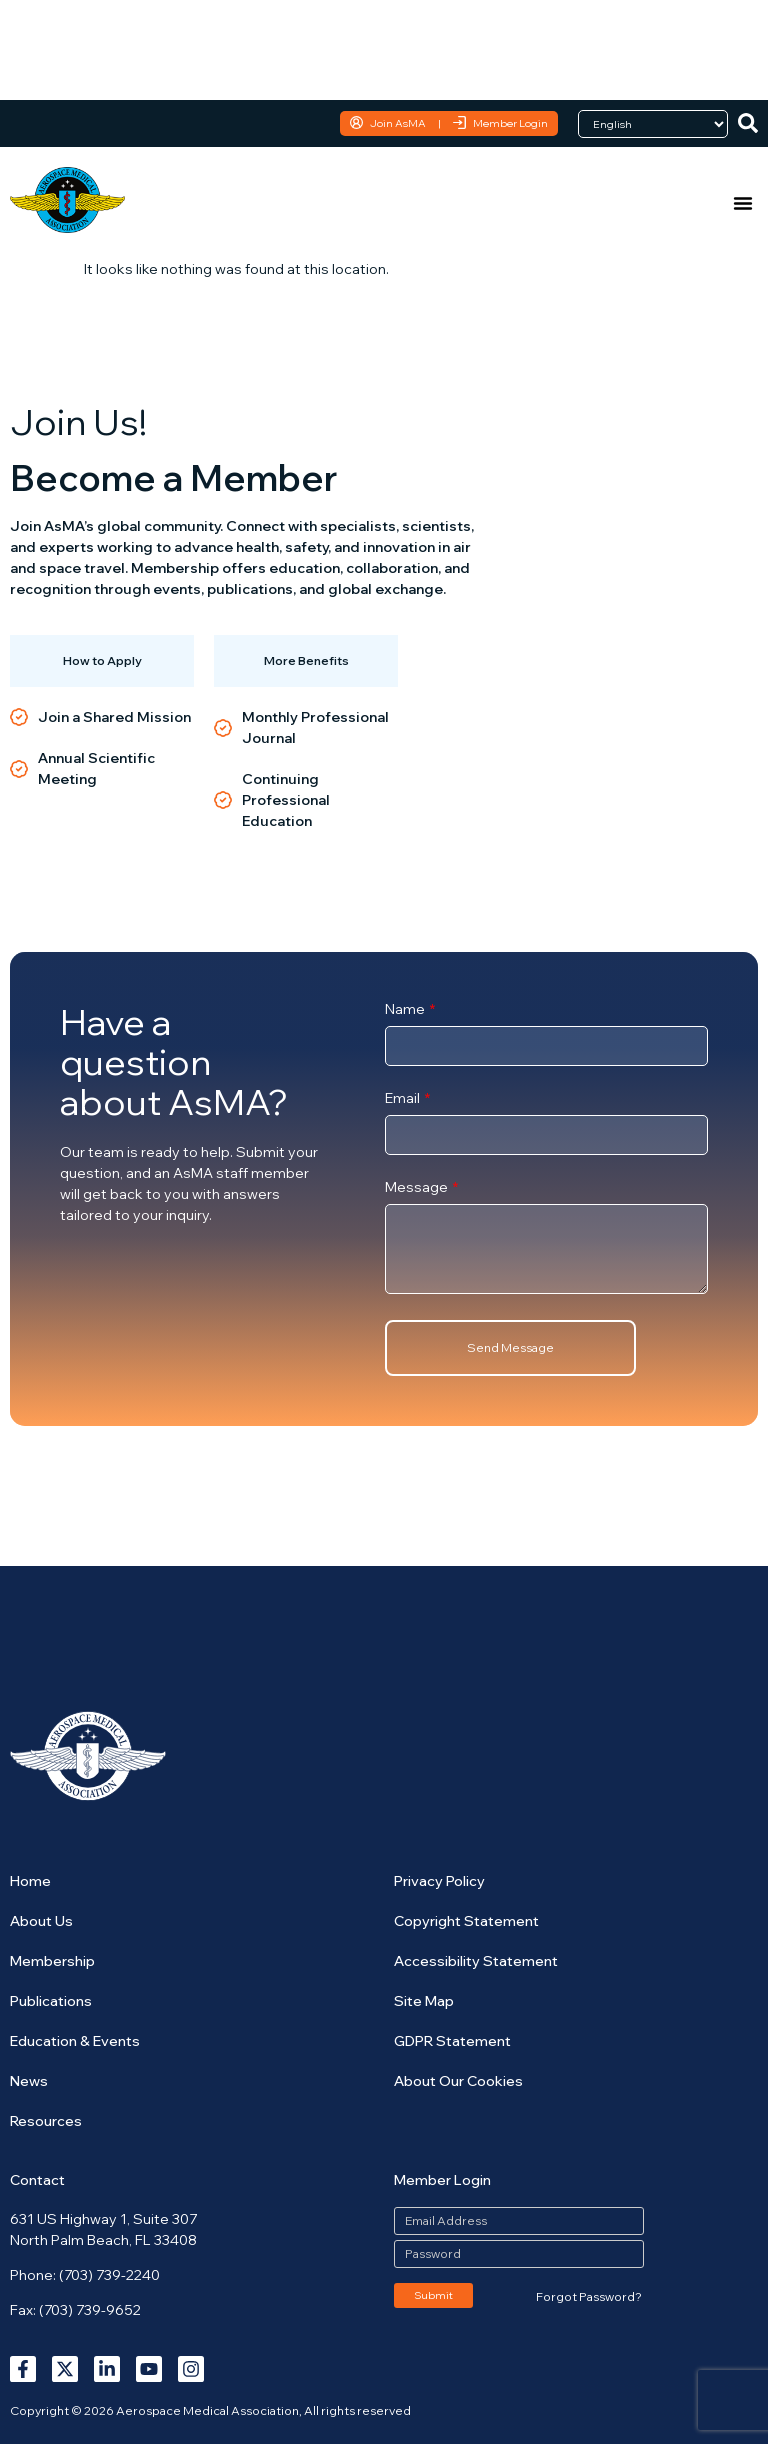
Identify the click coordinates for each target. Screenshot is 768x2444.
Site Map (424, 2001)
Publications (51, 2001)
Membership (52, 1961)
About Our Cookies (458, 2081)
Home (30, 1881)
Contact (37, 2180)
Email (404, 1099)
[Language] (653, 124)
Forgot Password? (589, 2296)
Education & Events (75, 2041)
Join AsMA (398, 123)
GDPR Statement (452, 2041)
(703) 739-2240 (109, 2275)
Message (418, 1188)
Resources (46, 2121)
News (29, 2081)
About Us (41, 1921)
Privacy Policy (439, 1881)
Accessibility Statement (476, 1961)
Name (406, 1010)
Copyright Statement (466, 1921)
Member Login (510, 123)
